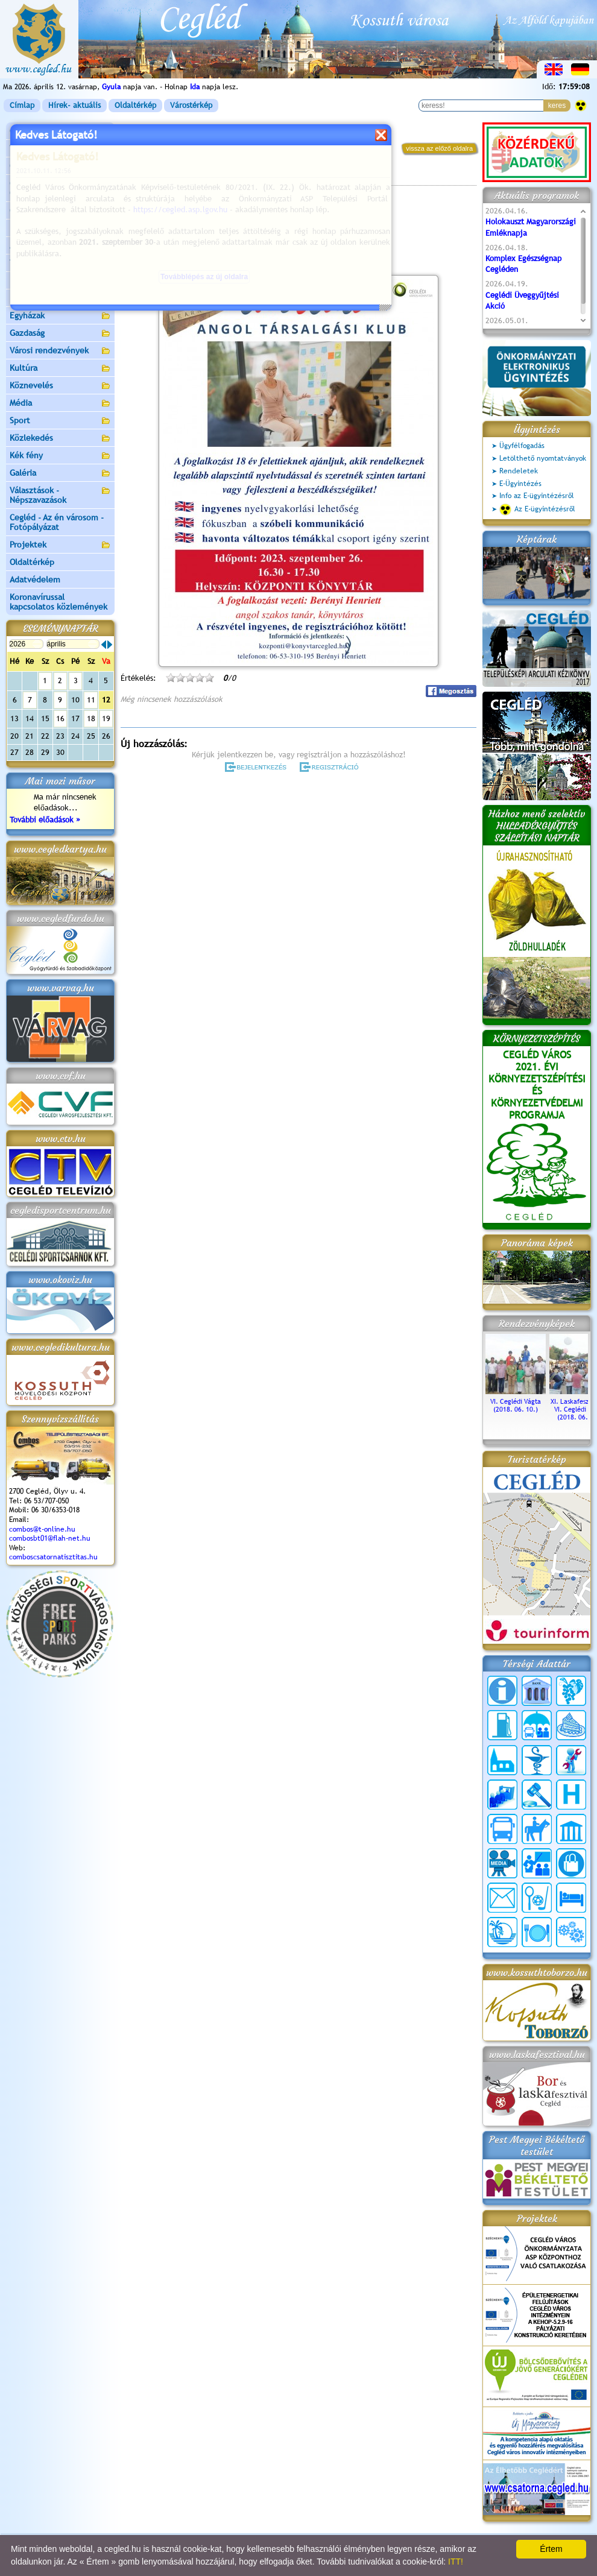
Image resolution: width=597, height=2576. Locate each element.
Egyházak (60, 316)
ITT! (455, 2561)
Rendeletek (518, 471)
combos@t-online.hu (42, 1529)
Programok (213, 178)
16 (60, 718)
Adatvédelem (35, 579)
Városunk (60, 149)
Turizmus (60, 264)
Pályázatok (30, 228)
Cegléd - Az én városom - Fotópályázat (57, 522)
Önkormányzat (60, 166)
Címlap (22, 105)
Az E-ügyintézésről (537, 510)
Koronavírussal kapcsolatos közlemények (58, 601)
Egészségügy (60, 299)
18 (91, 718)
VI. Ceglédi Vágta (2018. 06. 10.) (515, 1401)
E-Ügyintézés (520, 483)
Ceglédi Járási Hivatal (50, 210)
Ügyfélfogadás (522, 445)
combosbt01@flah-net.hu (49, 1538)
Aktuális (60, 246)
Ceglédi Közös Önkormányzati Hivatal (60, 188)
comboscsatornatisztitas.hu (53, 1557)
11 (91, 699)
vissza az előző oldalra (439, 148)
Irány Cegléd (33, 280)
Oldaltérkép (135, 105)
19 (106, 718)
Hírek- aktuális (74, 105)
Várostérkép (191, 105)
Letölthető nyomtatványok (542, 458)
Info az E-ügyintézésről (536, 495)
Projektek (60, 545)
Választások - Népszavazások (60, 495)
